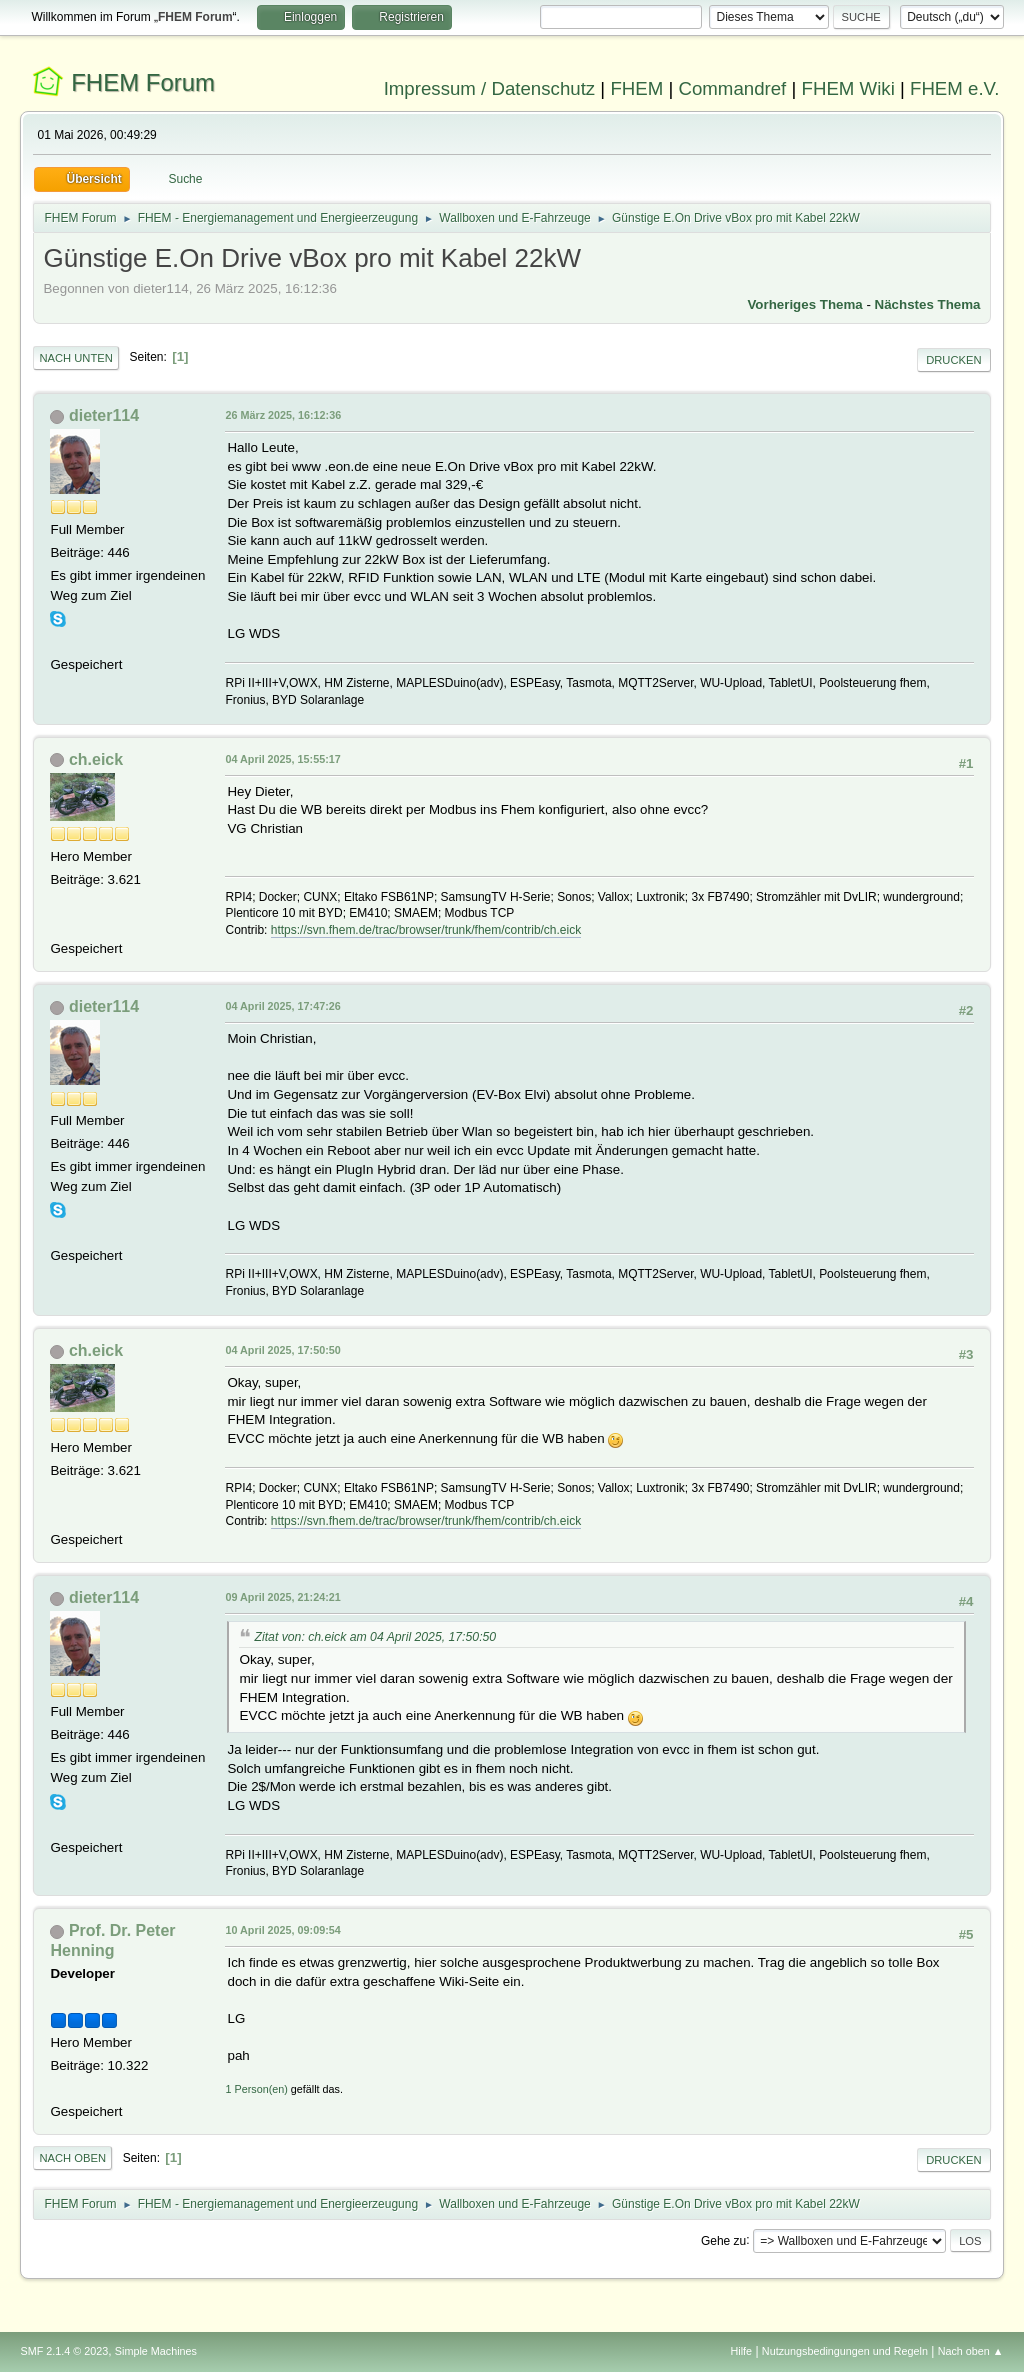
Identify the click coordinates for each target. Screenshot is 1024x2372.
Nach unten (75, 358)
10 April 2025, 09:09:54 (282, 1930)
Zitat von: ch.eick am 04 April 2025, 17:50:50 (375, 1637)
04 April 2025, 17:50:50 (282, 1350)
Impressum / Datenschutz (490, 88)
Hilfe (742, 2351)
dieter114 (104, 415)
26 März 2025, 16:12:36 (283, 415)
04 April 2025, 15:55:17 (282, 759)
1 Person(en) (256, 2089)
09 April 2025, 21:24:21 (282, 1597)
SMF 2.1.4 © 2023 (64, 2351)
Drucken (953, 360)
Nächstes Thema (928, 304)
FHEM (636, 88)
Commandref (732, 88)
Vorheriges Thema (804, 304)
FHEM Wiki (848, 88)
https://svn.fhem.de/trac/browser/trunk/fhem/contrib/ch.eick (426, 930)
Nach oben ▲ (971, 2351)
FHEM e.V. (955, 88)
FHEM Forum (143, 82)
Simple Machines (156, 2351)
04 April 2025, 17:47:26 (282, 1006)
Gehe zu (723, 2240)
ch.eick (96, 759)
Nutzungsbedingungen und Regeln (845, 2351)
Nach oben (72, 2158)
